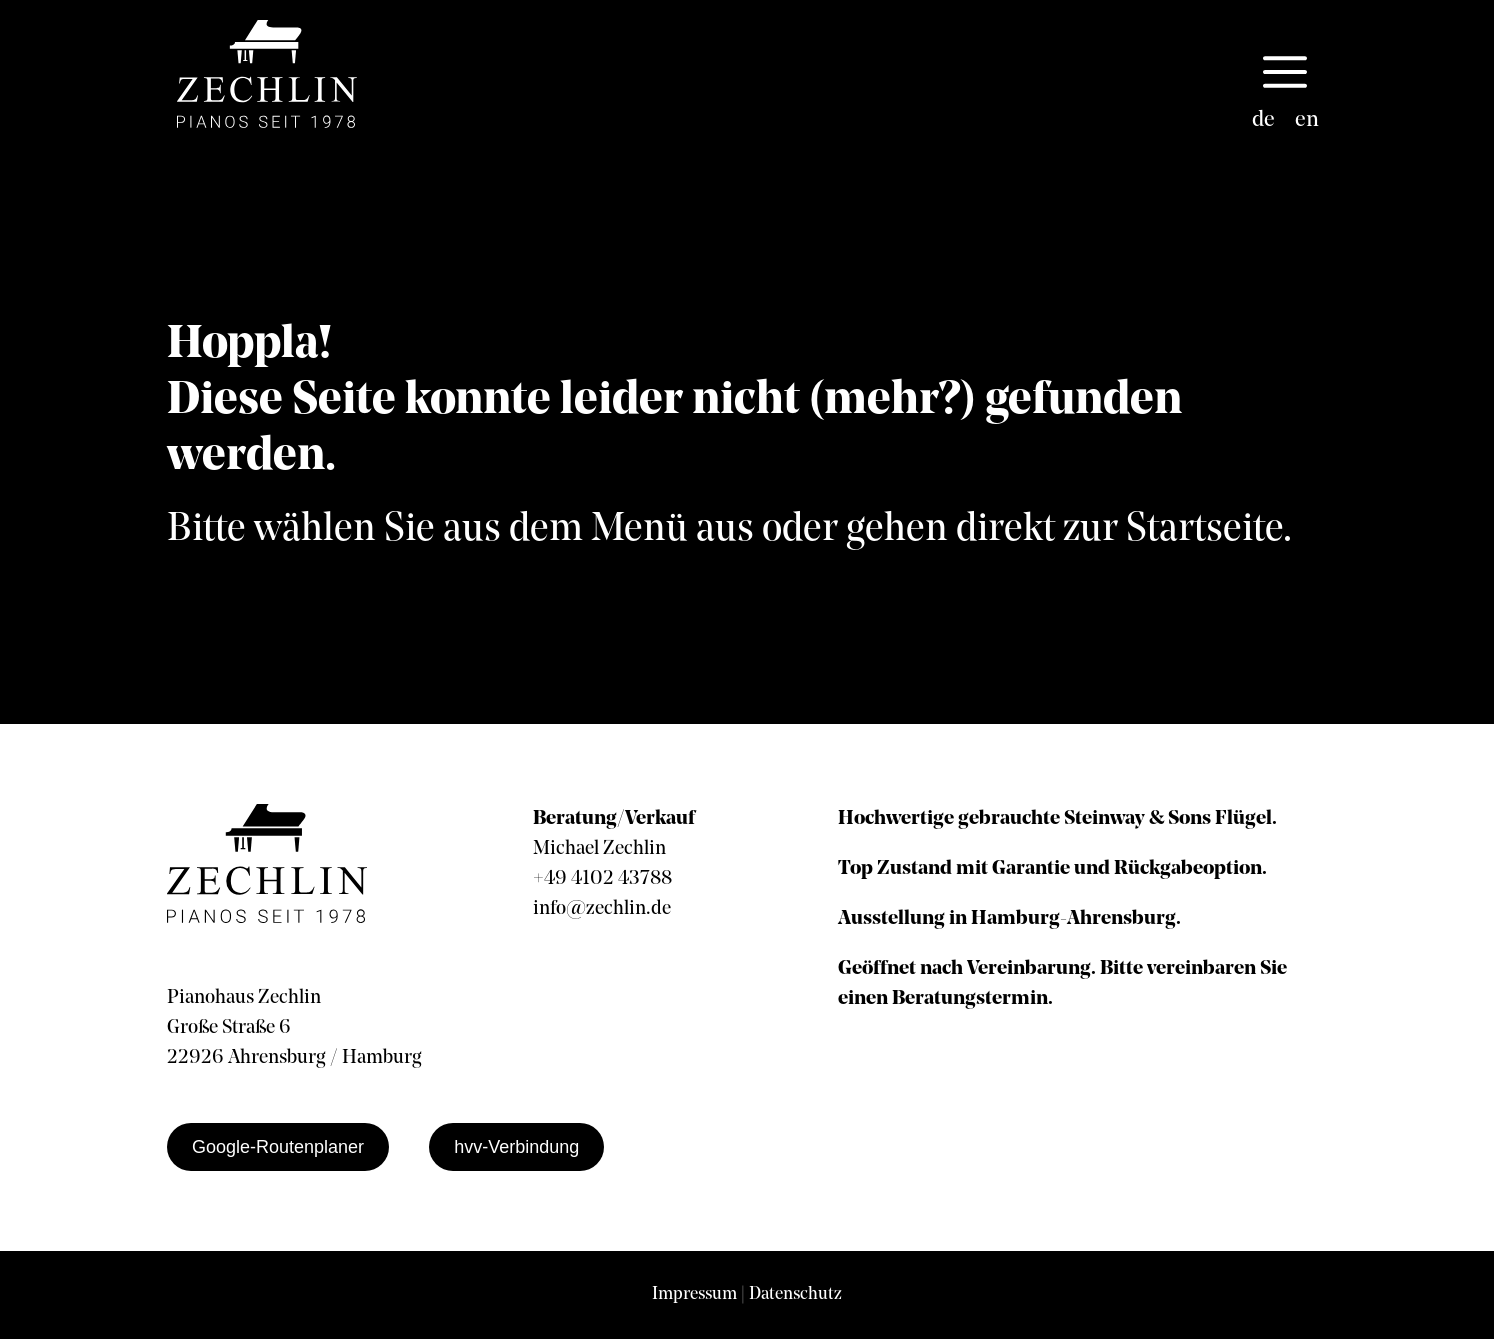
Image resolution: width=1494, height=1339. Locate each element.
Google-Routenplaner (278, 1147)
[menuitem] (1263, 121)
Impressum (694, 1294)
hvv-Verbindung (516, 1147)
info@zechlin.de (602, 909)
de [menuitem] (1263, 120)
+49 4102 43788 (602, 879)
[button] (1285, 74)
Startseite (1204, 530)
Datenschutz (795, 1294)
